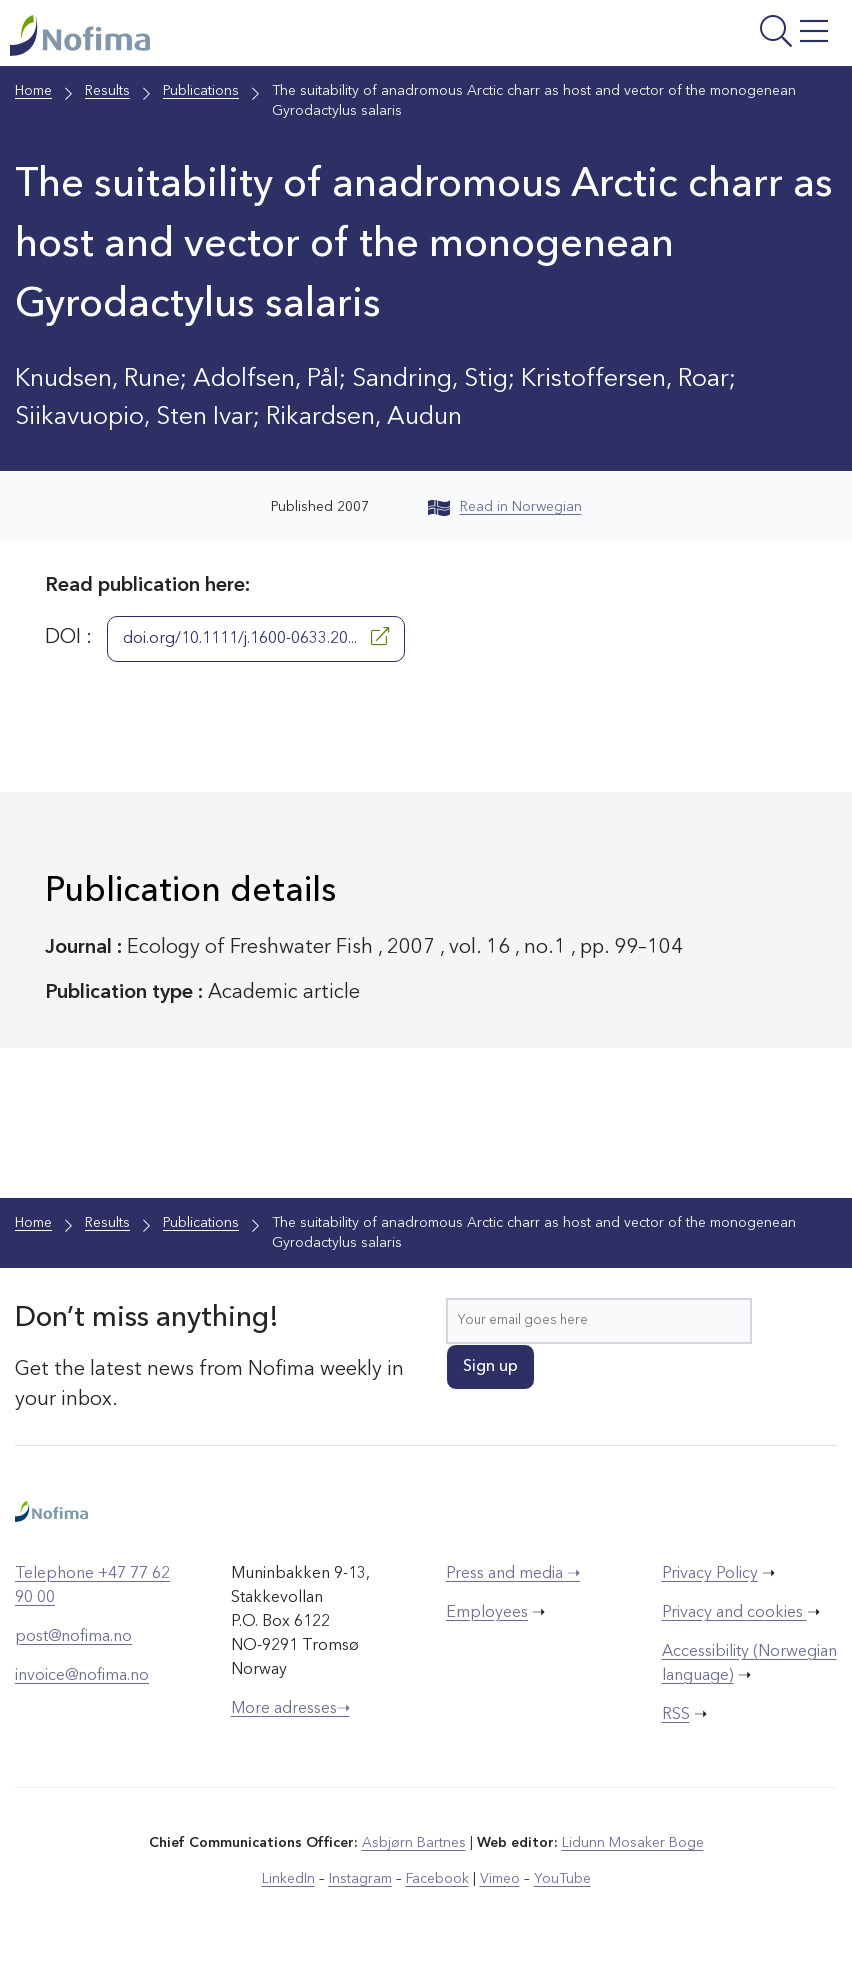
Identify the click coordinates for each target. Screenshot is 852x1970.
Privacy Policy (710, 1574)
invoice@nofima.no (82, 1676)
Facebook (437, 1879)
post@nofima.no (73, 1637)
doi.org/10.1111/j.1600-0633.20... (256, 637)
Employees (487, 1613)
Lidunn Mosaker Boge (633, 1843)
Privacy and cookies (734, 1613)
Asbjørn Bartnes (414, 1843)
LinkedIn (288, 1879)
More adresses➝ (290, 1709)
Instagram (360, 1879)
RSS (676, 1715)
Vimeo (500, 1879)
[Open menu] (696, 38)
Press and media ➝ (513, 1574)
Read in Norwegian (505, 507)
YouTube (562, 1879)
